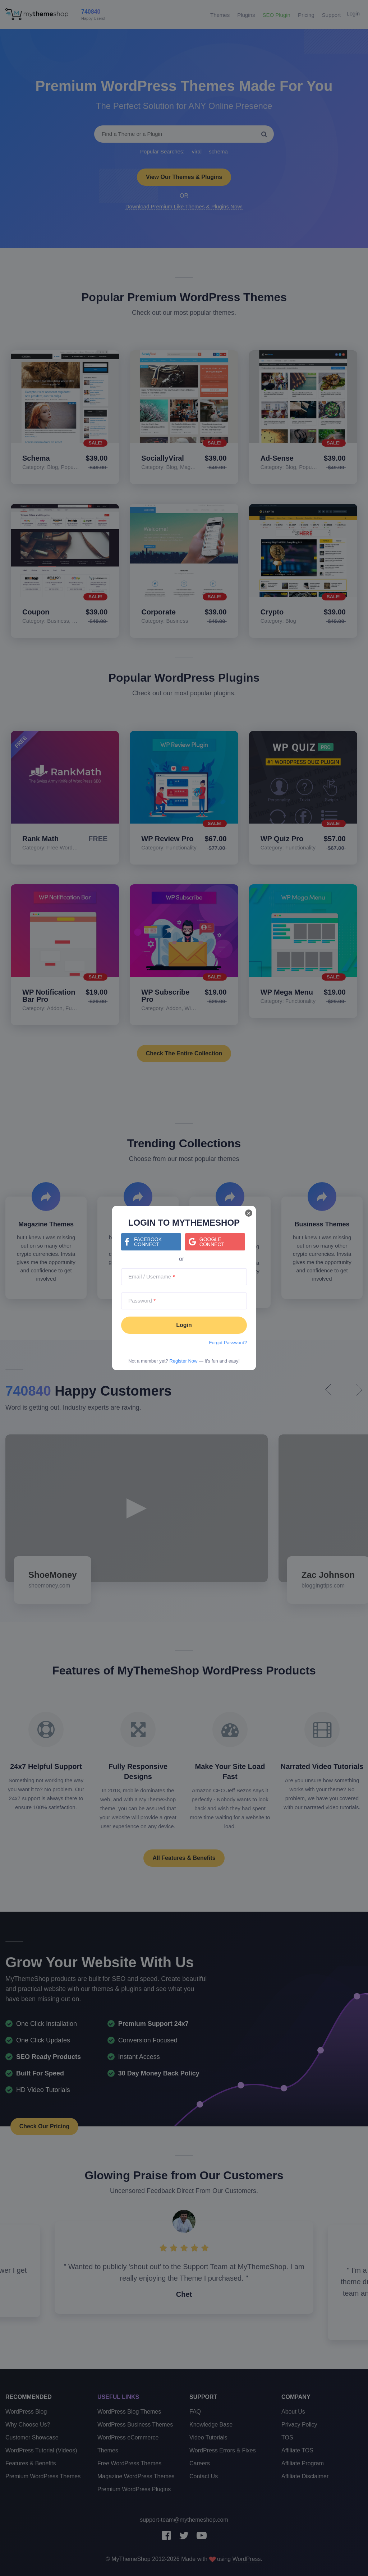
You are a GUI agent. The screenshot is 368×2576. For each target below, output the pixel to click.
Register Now (183, 1361)
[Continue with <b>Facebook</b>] (151, 1241)
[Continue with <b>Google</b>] (215, 1241)
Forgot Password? (228, 1342)
